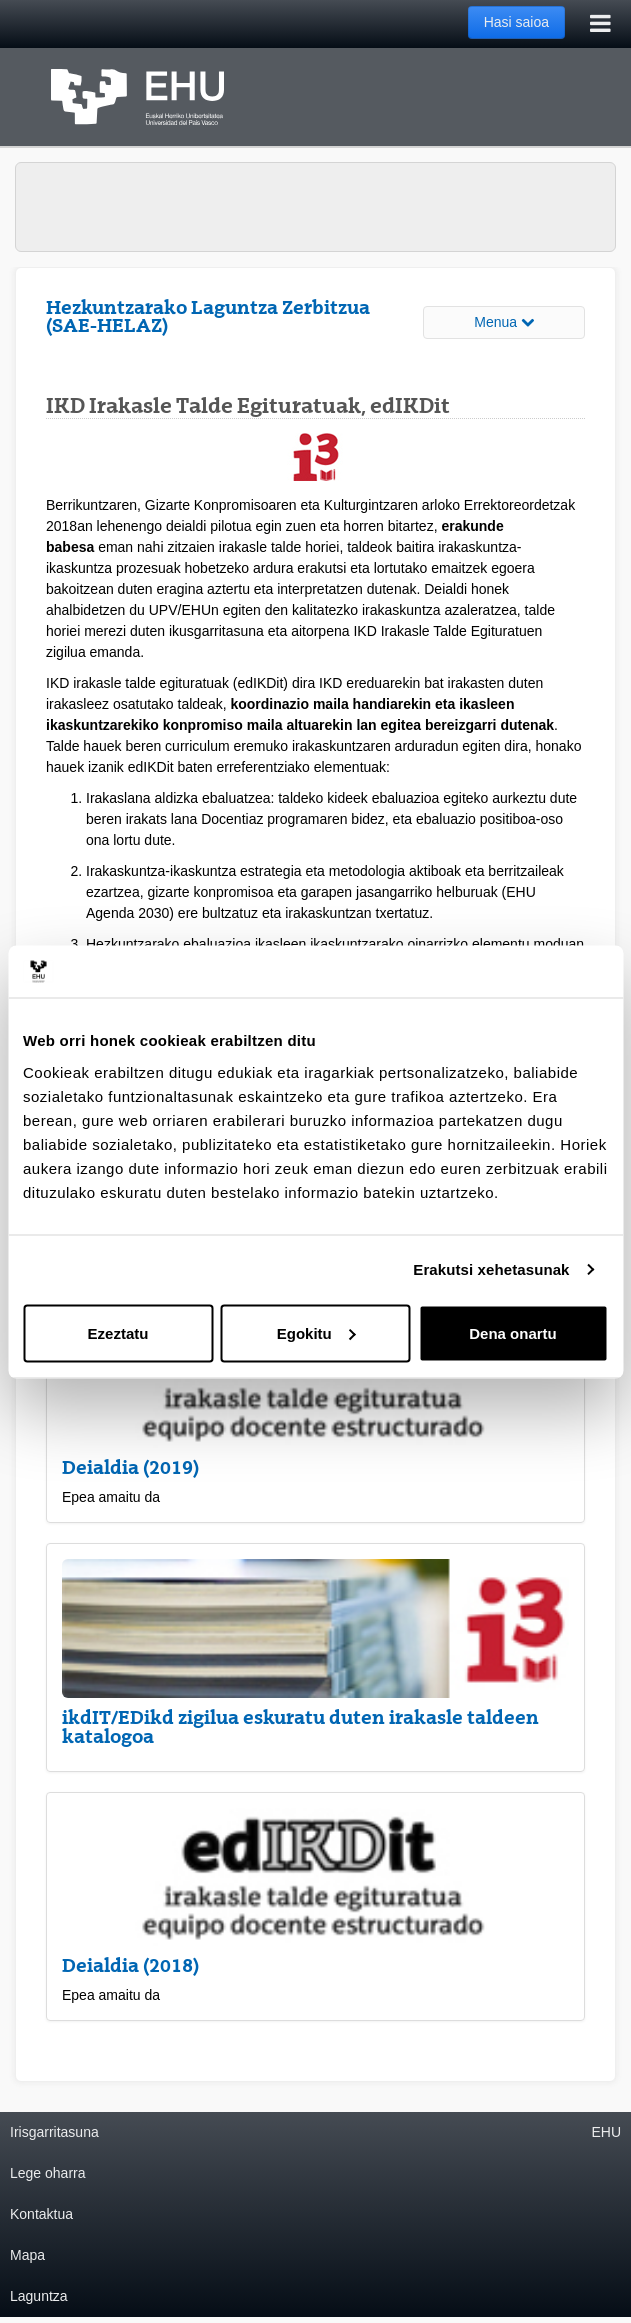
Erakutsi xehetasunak (491, 1269)
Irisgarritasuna (54, 2132)
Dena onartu (513, 1332)
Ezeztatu (118, 1332)
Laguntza (39, 2296)
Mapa (27, 2255)
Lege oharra (48, 2173)
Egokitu (316, 1332)
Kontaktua (41, 2214)
